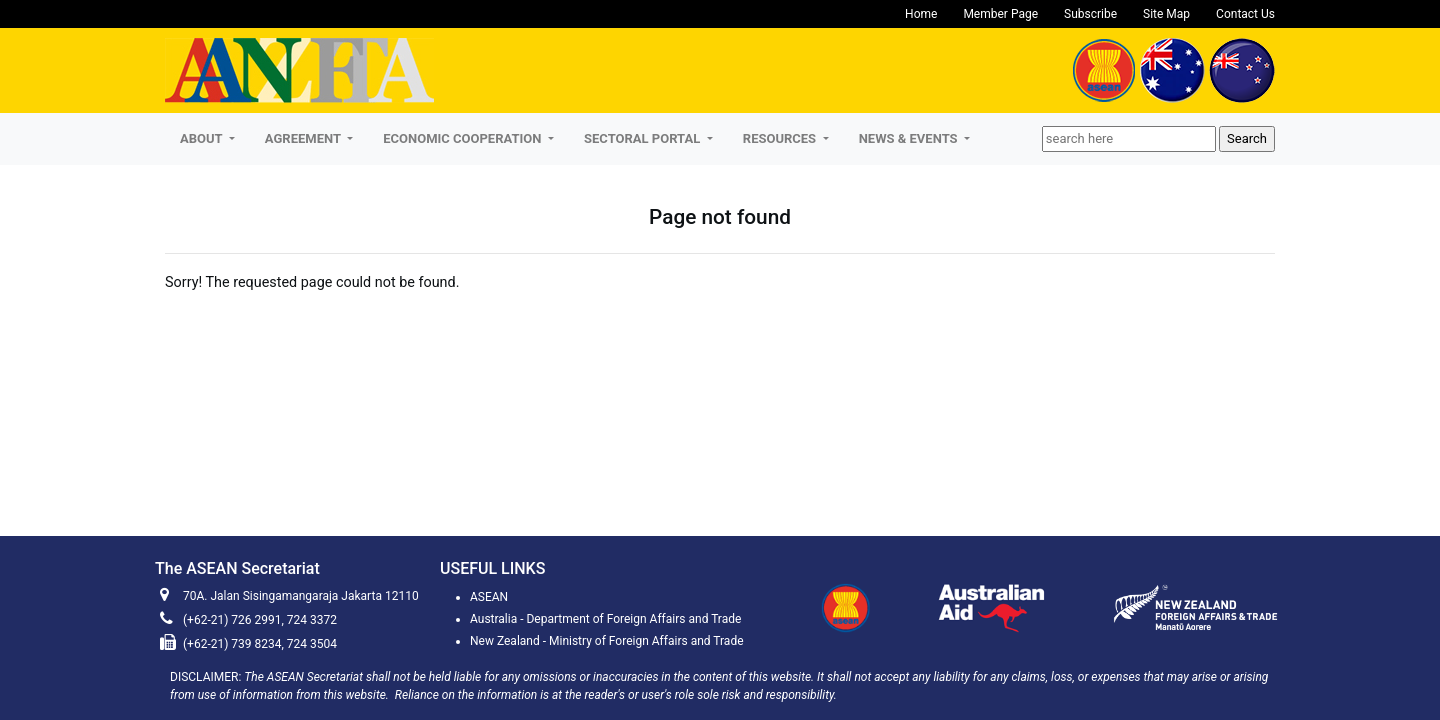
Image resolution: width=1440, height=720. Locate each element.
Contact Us (1245, 14)
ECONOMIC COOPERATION (463, 138)
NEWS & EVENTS (910, 138)
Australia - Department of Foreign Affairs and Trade (605, 619)
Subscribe (1090, 14)
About (203, 138)
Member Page (1000, 14)
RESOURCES (781, 138)
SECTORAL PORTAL (643, 138)
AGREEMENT (304, 138)
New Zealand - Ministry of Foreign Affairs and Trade (607, 641)
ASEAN (489, 597)
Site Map (1166, 14)
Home (921, 14)
